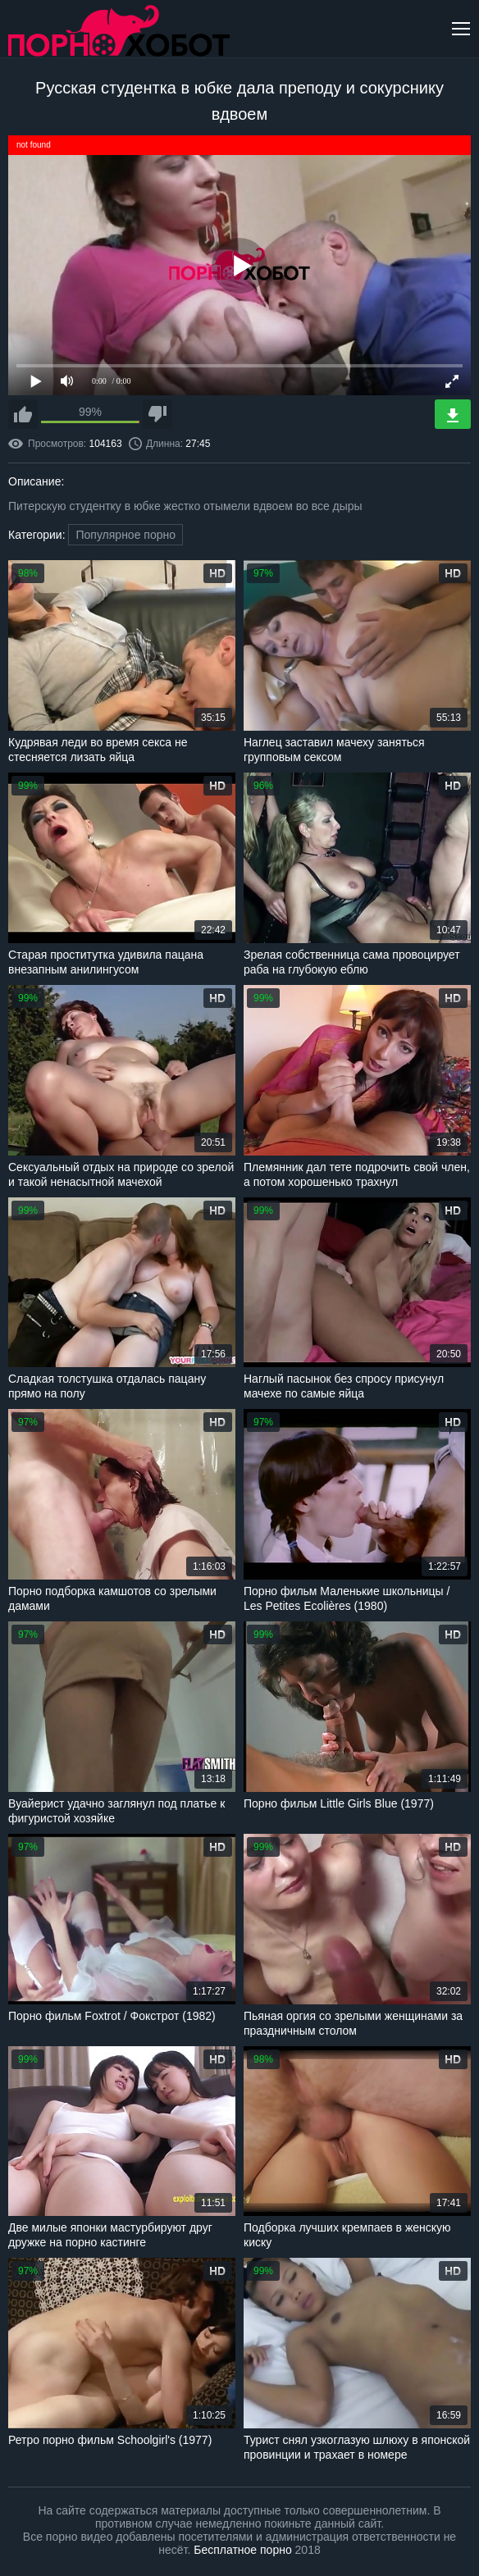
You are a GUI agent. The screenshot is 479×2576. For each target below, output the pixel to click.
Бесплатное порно (242, 2549)
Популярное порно (125, 534)
